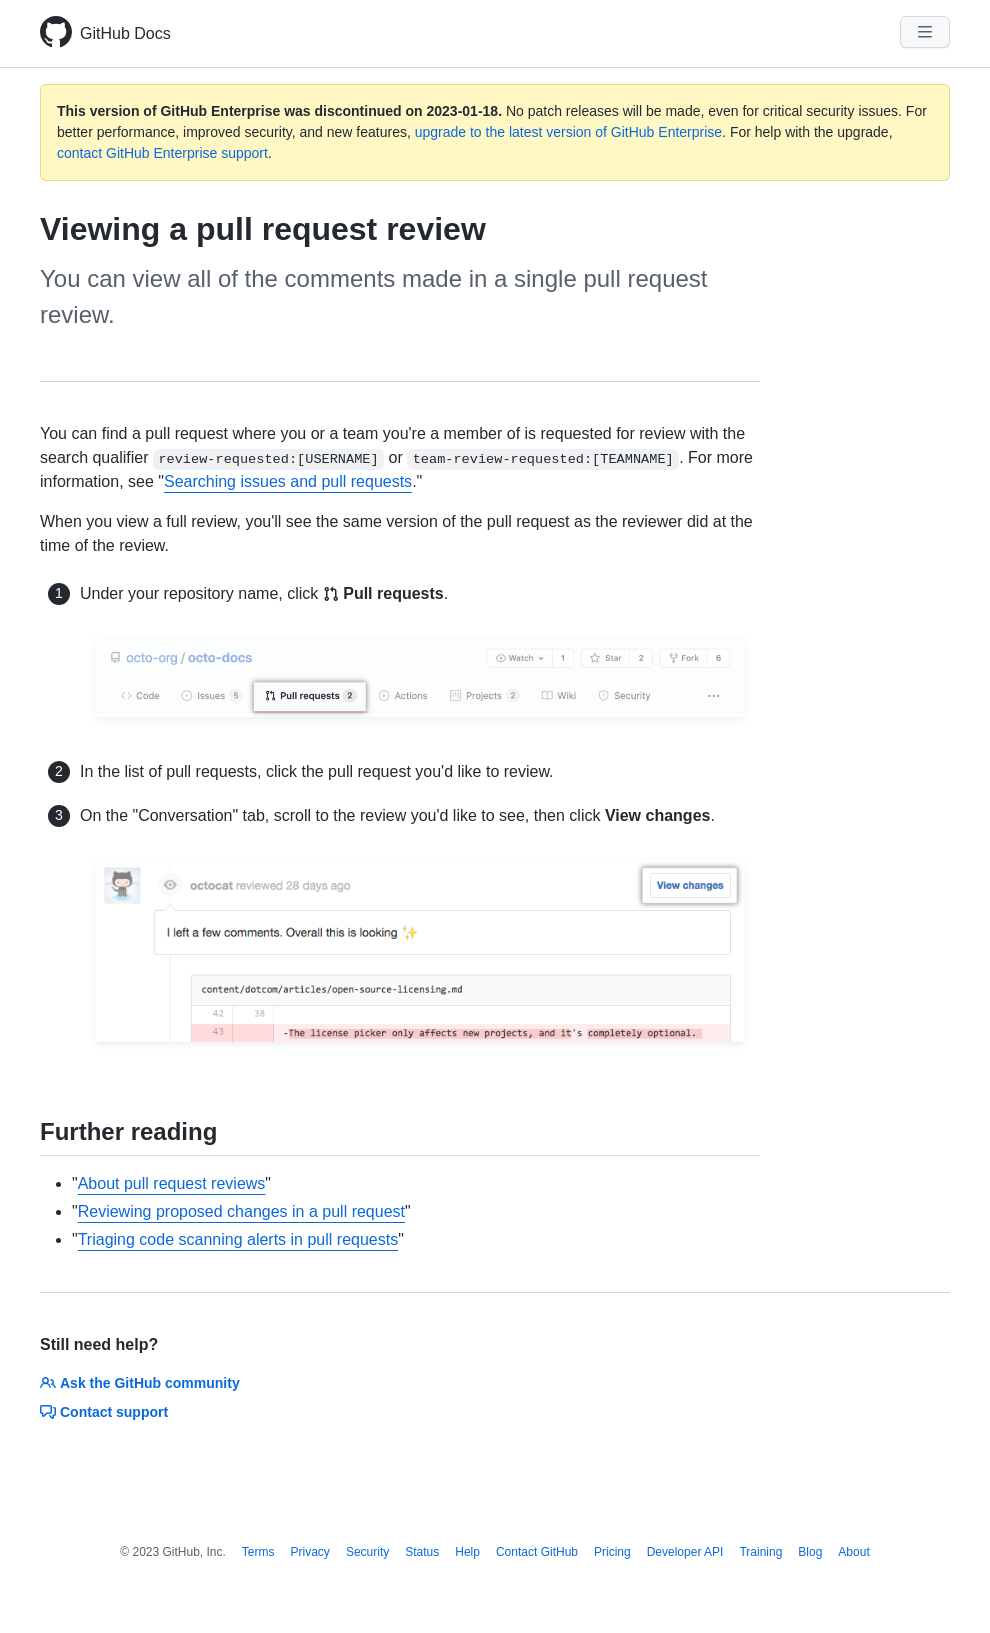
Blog (810, 1552)
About (853, 1552)
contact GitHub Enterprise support (162, 153)
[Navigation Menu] (925, 32)
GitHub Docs (125, 33)
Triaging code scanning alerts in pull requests (238, 1239)
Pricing (612, 1552)
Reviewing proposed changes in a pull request (241, 1211)
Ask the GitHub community (140, 1383)
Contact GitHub (537, 1552)
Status (422, 1552)
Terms (258, 1552)
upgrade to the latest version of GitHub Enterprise (568, 132)
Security (367, 1552)
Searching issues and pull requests (288, 481)
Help (467, 1552)
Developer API (685, 1552)
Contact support (104, 1412)
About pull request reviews (172, 1183)
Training (760, 1552)
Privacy (310, 1552)
